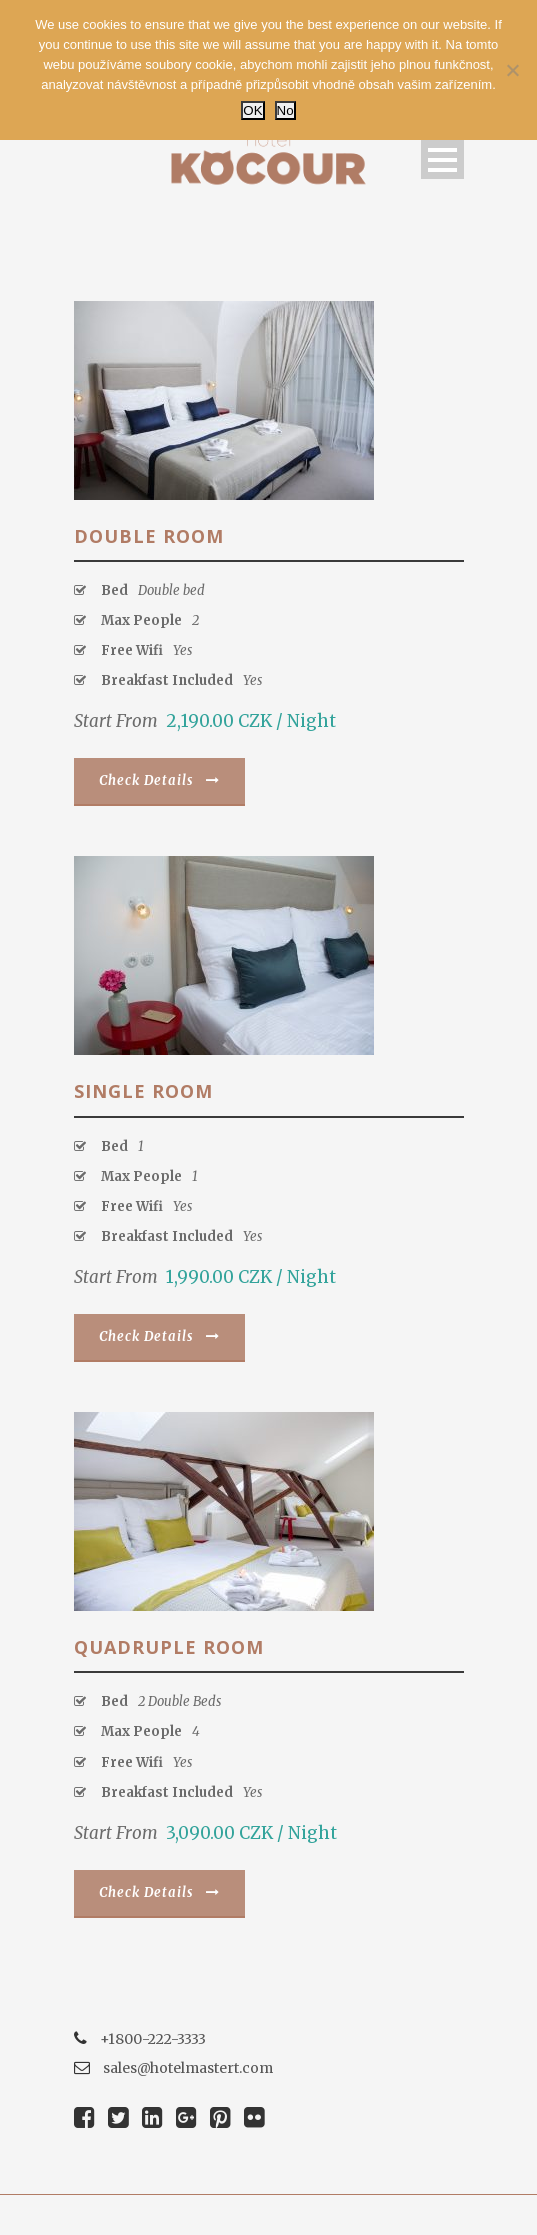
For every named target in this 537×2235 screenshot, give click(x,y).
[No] (512, 70)
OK (252, 110)
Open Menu (442, 159)
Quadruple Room (169, 1647)
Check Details (159, 780)
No (285, 110)
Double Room (149, 536)
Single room (143, 1091)
